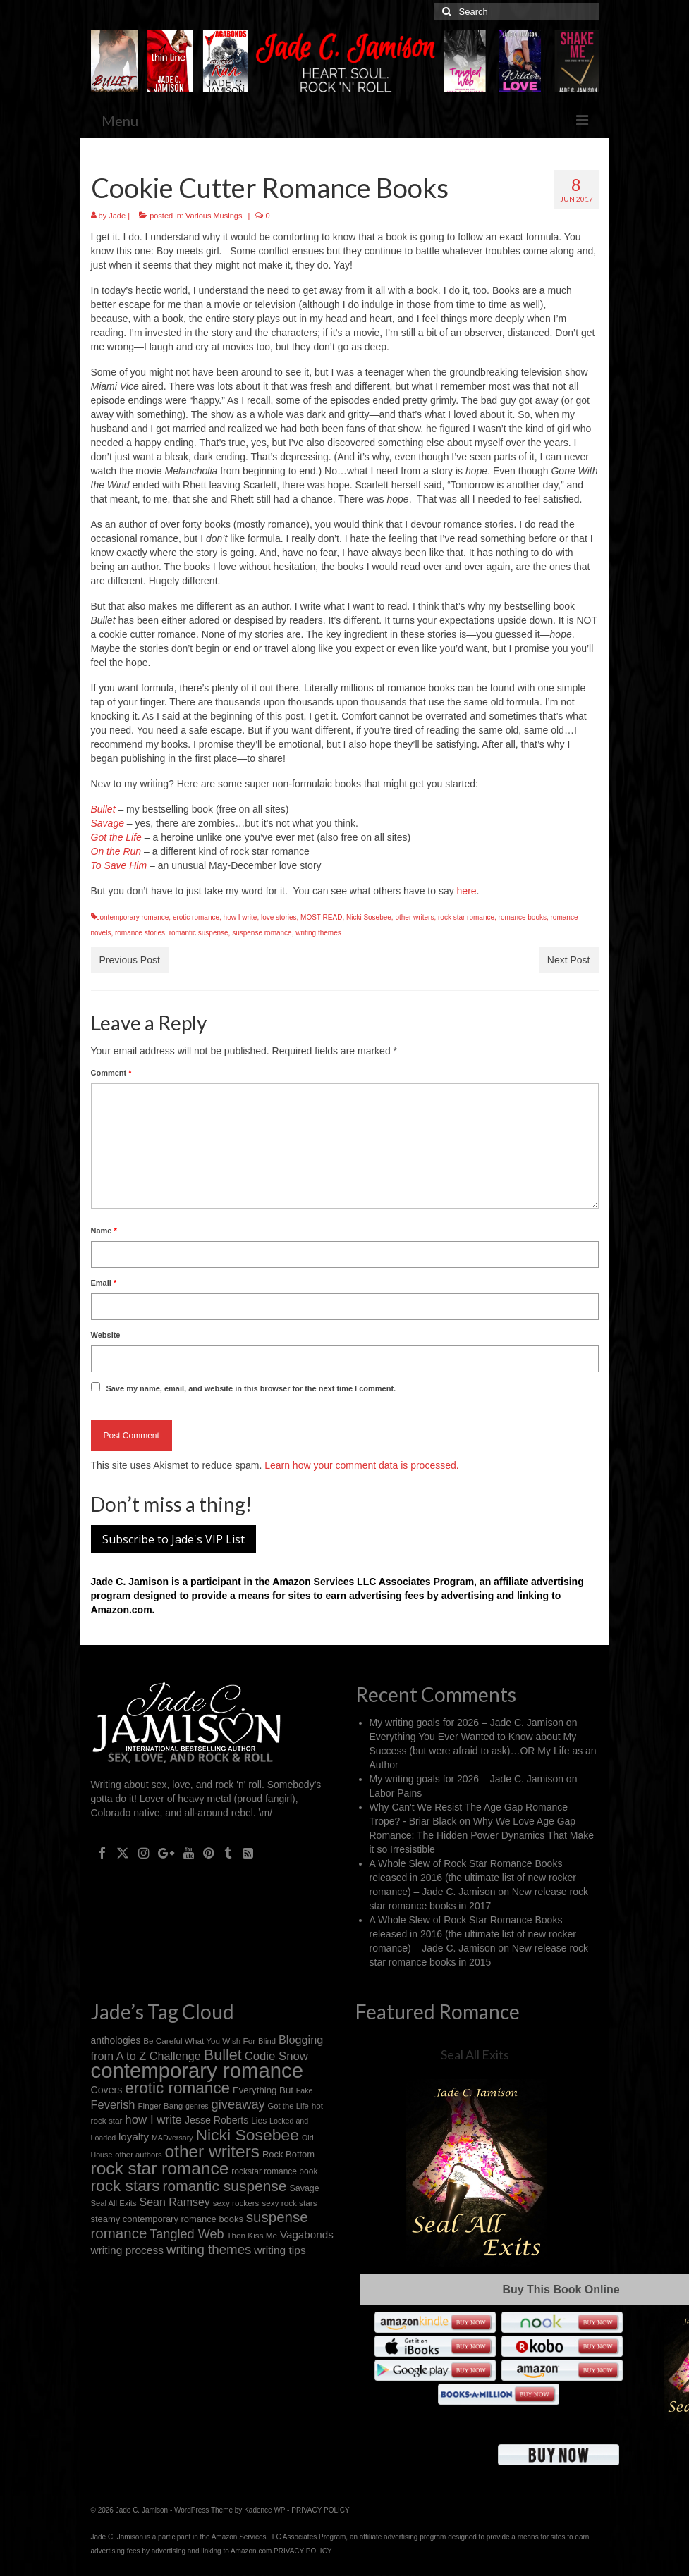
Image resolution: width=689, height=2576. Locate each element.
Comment (111, 1072)
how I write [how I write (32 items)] (153, 2119)
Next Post (568, 960)
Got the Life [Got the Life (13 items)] (288, 2106)
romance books (523, 917)
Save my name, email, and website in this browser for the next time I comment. (251, 1388)
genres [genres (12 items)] (197, 2106)
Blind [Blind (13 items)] (267, 2041)
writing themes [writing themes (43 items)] (209, 2249)
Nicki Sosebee (368, 917)
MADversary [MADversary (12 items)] (172, 2137)
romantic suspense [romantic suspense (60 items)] (225, 2186)
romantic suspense (198, 933)
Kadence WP (264, 2510)
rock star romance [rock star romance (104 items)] (160, 2168)
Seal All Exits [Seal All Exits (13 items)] (114, 2203)
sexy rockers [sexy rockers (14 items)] (236, 2202)
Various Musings (214, 215)
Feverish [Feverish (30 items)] (113, 2104)
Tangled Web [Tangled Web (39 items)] (187, 2234)
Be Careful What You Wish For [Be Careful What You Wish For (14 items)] (199, 2040)
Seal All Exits (475, 2054)
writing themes (318, 933)
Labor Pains (396, 1793)
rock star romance (466, 917)
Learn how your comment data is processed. (361, 1465)
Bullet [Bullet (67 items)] (223, 2055)
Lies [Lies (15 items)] (259, 2121)
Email (104, 1282)
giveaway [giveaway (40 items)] (238, 2104)
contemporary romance (133, 917)
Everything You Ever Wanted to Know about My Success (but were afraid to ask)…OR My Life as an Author (483, 1750)
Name (104, 1230)
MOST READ (321, 917)
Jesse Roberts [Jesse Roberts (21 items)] (216, 2120)
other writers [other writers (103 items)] (212, 2151)
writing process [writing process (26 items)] (127, 2250)
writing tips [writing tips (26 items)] (279, 2250)
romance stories (140, 933)
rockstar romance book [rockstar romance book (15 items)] (274, 2171)
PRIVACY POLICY (320, 2510)
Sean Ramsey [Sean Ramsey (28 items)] (175, 2202)
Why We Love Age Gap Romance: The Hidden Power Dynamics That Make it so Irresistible (482, 1835)
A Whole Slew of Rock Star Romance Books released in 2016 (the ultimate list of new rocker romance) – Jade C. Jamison (473, 1877)
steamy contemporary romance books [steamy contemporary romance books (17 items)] (167, 2219)
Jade (117, 215)
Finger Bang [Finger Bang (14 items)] (160, 2105)
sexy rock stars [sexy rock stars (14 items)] (289, 2202)
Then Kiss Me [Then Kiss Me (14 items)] (251, 2235)
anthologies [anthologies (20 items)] (116, 2040)
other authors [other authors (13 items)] (138, 2154)
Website (106, 1335)
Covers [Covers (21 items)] (107, 2089)
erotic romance (196, 917)
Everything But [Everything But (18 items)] (263, 2090)
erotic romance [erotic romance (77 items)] (177, 2088)
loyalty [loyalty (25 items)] (133, 2137)
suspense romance (262, 933)
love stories (279, 917)
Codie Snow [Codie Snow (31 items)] (276, 2056)
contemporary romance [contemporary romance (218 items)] (197, 2070)
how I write (240, 917)
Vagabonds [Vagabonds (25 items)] (307, 2235)
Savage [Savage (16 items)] (304, 2188)
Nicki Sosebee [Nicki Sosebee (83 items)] (247, 2135)
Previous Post (129, 960)
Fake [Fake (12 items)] (304, 2090)
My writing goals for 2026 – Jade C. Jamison (466, 1722)
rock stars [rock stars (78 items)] (125, 2185)
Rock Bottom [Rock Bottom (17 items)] (288, 2154)
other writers (414, 917)
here (467, 890)
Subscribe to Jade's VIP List (173, 1539)
